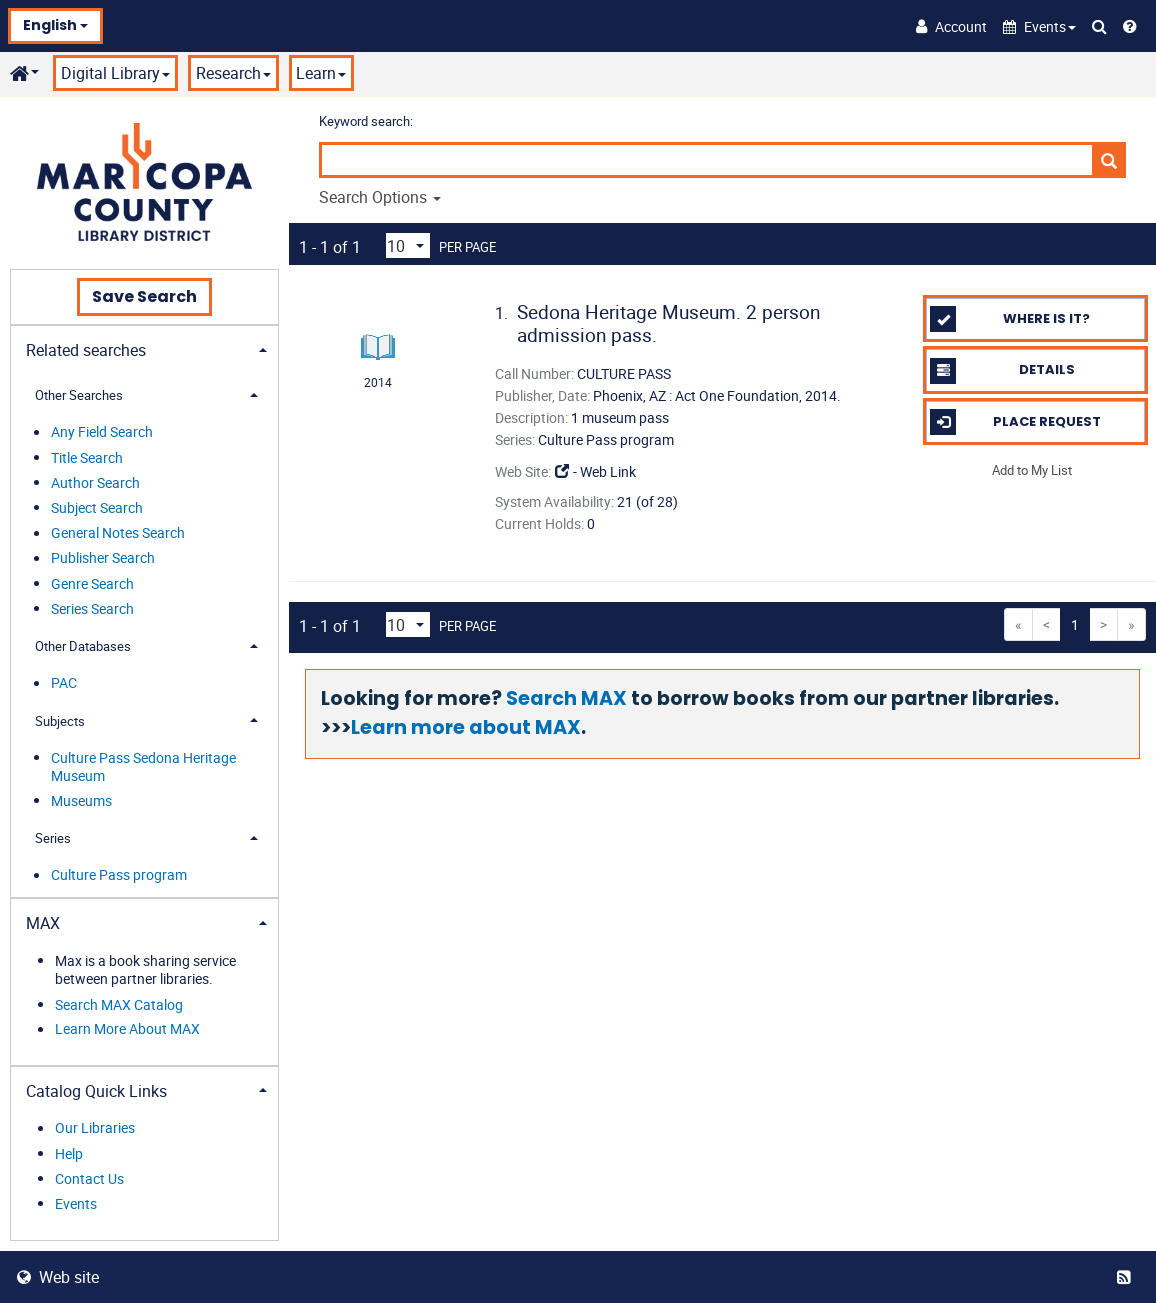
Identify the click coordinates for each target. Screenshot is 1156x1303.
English (55, 25)
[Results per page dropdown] (408, 245)
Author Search (95, 482)
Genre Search (92, 583)
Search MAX (566, 698)
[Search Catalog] (1099, 26)
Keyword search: (367, 121)
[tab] (144, 348)
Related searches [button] (86, 350)
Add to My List (1032, 470)
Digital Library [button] (115, 73)
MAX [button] (43, 923)
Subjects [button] (60, 721)
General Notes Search (118, 533)
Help (69, 1153)
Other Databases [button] (83, 646)
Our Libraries (95, 1128)
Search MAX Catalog (119, 1004)
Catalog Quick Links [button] (96, 1091)
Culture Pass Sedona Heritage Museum (143, 766)
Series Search (92, 608)
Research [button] (233, 73)
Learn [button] (321, 73)
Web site (58, 1277)
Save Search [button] (144, 296)
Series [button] (53, 838)
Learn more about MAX (466, 727)
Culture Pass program (119, 875)
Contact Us (89, 1178)
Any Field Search (102, 432)
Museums (81, 800)
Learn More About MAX (127, 1029)
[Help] (1130, 26)
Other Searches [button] (79, 395)
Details (1002, 371)
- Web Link (595, 471)
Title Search (87, 457)
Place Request (1015, 422)
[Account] (951, 26)
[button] (1039, 26)
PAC (64, 683)
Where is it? (1010, 319)
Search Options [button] (380, 197)
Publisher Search (103, 558)
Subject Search (97, 507)
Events (76, 1203)
